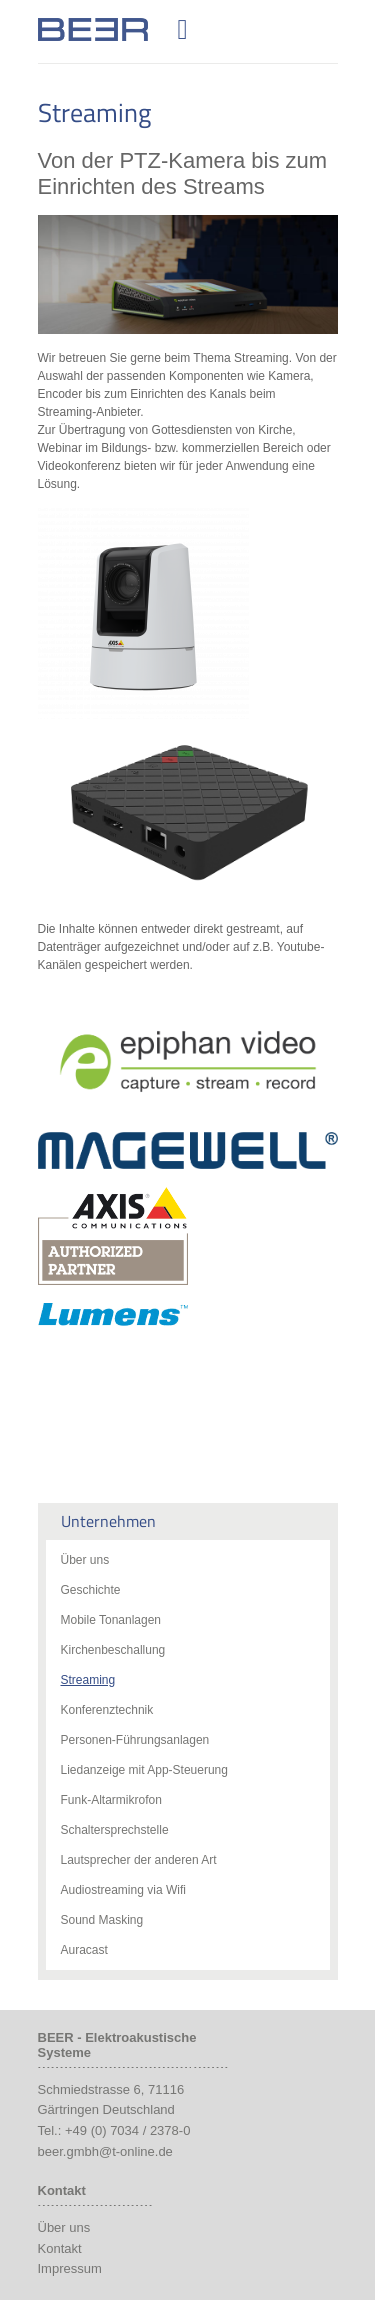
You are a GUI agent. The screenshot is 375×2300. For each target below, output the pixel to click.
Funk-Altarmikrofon (111, 1800)
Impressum (70, 2268)
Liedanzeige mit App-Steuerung (144, 1770)
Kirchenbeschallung (113, 1650)
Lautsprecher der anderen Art (139, 1860)
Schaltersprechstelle (115, 1830)
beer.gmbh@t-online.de (105, 2151)
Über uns (85, 1560)
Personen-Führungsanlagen (135, 1740)
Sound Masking (102, 1920)
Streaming (88, 1680)
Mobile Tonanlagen (111, 1620)
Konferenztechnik (107, 1710)
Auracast (84, 1950)
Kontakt (60, 2248)
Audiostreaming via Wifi (123, 1890)
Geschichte (91, 1590)
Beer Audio (93, 19)
